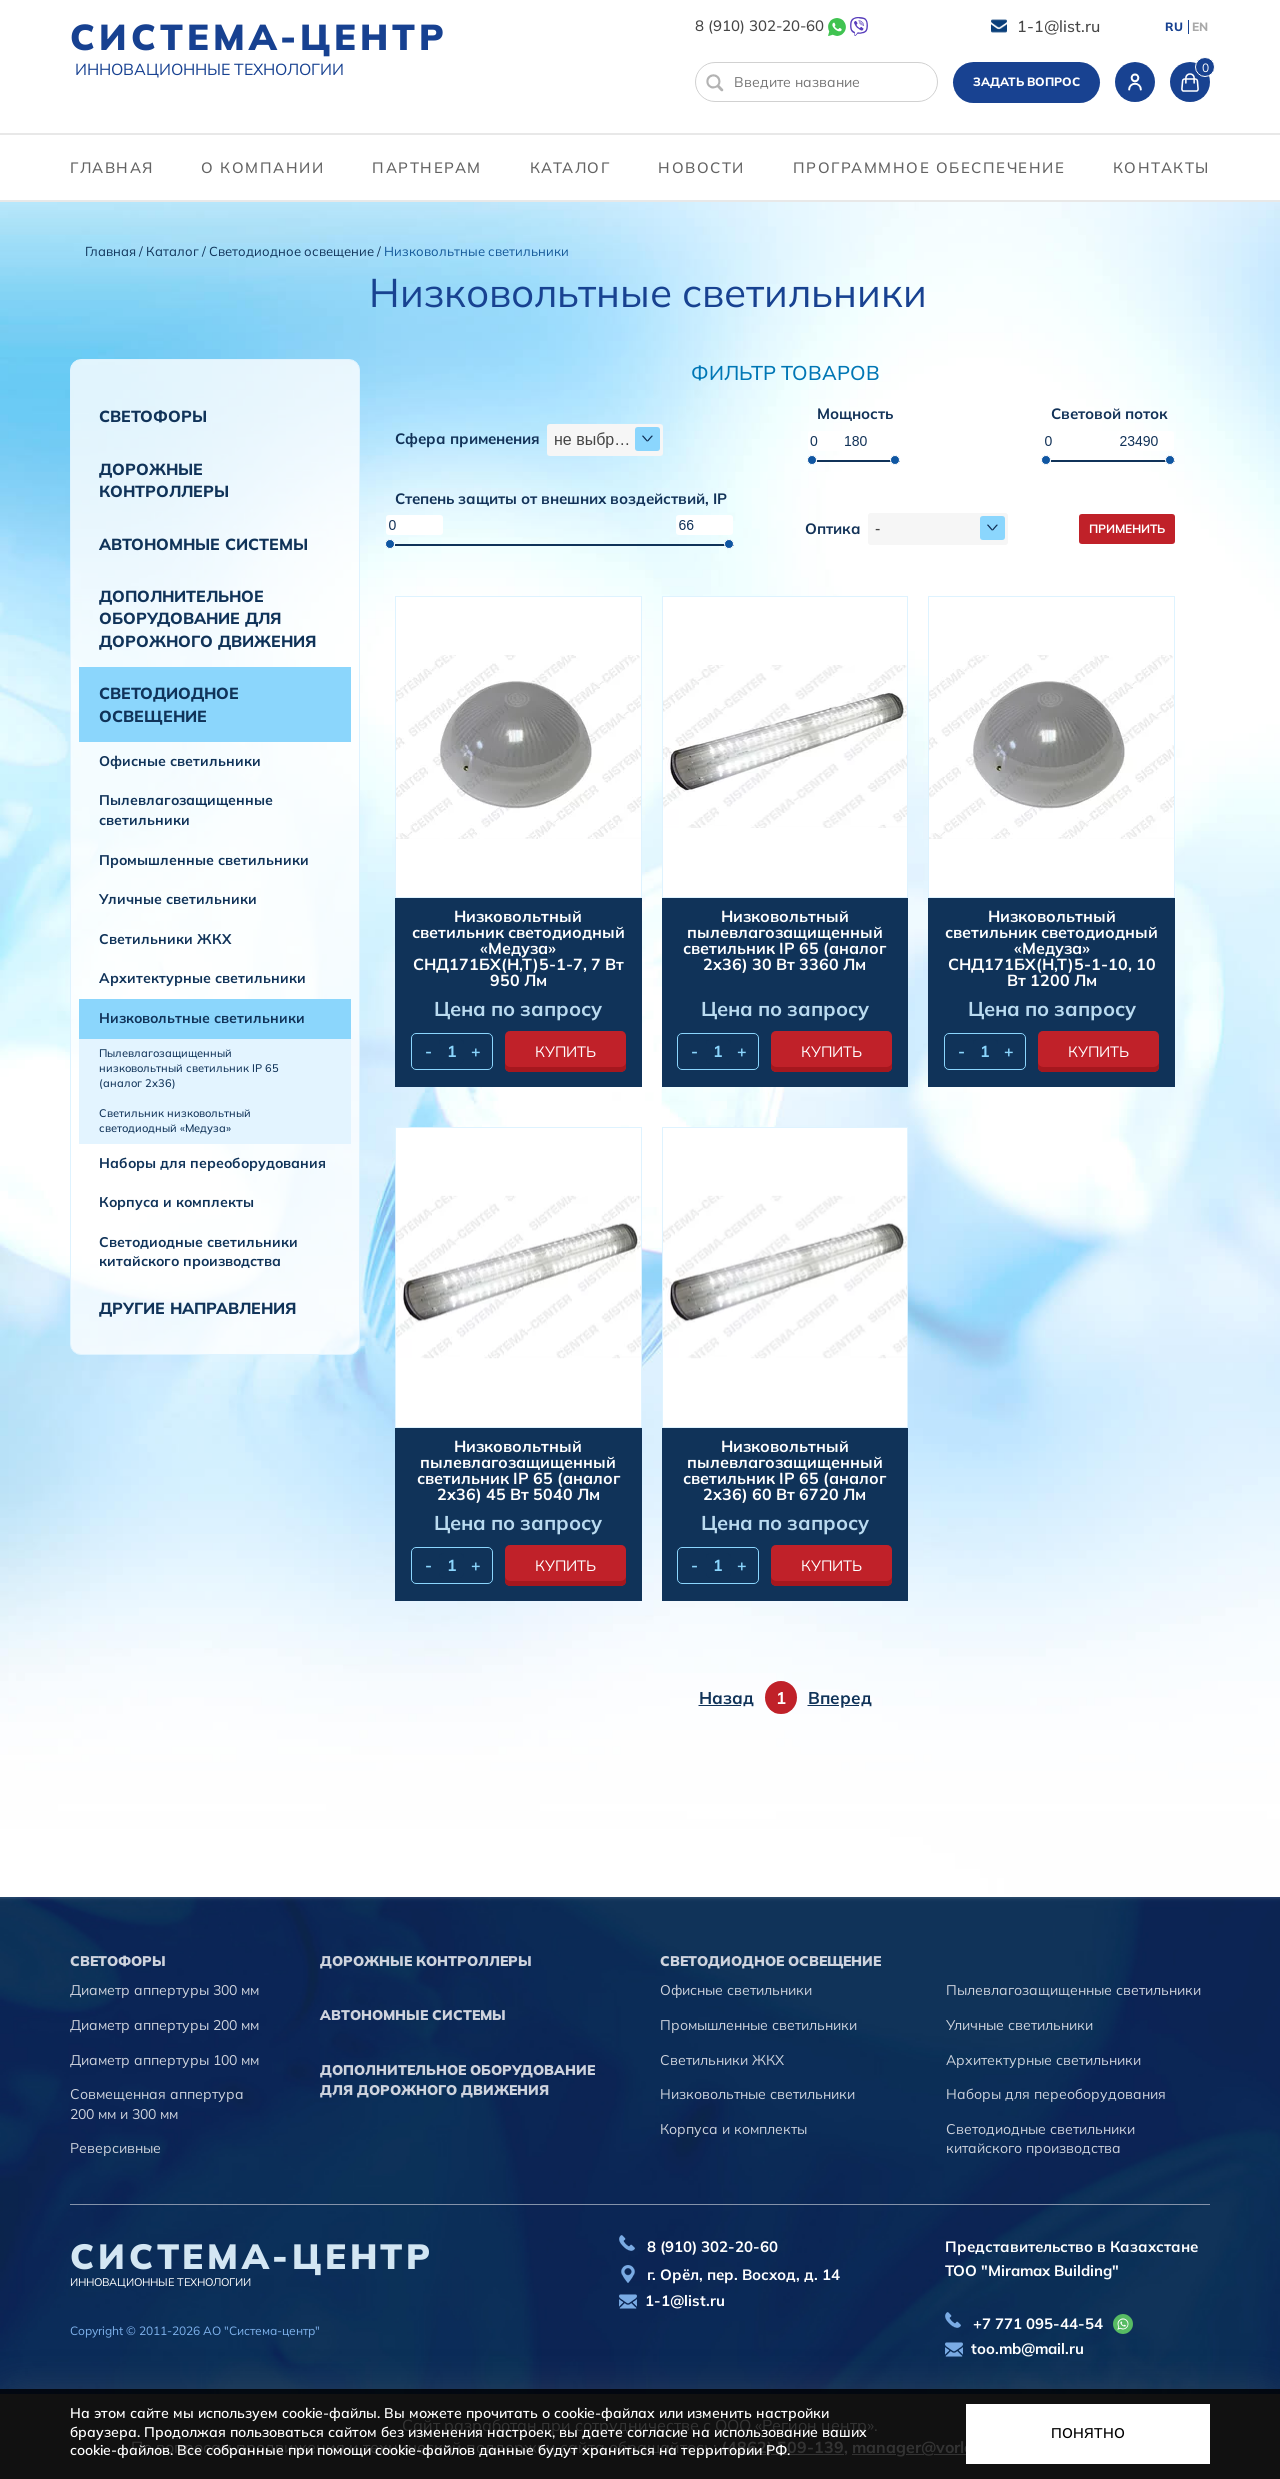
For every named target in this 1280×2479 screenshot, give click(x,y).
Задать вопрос (1026, 81)
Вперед (840, 1697)
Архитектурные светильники (202, 978)
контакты (1161, 167)
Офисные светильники (180, 761)
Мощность (855, 414)
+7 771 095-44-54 (1038, 2323)
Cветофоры (153, 416)
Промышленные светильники (204, 860)
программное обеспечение (929, 167)
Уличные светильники (178, 899)
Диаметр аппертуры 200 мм (164, 2025)
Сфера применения (467, 439)
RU (1174, 27)
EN (1200, 27)
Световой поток (1109, 414)
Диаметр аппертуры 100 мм (164, 2060)
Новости (701, 167)
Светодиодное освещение (293, 251)
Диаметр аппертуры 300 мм (164, 1990)
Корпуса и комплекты (176, 1202)
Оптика (833, 529)
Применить (1127, 528)
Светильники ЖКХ (165, 939)
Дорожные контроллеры (164, 480)
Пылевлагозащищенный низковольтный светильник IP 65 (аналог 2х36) (189, 1068)
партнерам (427, 167)
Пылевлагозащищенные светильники (186, 810)
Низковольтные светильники (202, 1018)
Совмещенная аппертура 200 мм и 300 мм (157, 2104)
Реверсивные (115, 2148)
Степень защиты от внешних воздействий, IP (561, 499)
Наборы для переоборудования (212, 1163)
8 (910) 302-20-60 (759, 25)
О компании (262, 167)
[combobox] (605, 440)
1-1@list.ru (1058, 26)
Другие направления (197, 1308)
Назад (726, 1697)
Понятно (1088, 2433)
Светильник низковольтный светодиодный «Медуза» (175, 1120)
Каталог (570, 167)
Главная (112, 167)
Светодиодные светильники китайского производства (198, 1252)
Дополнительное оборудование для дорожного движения (207, 618)
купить (565, 1051)
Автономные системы (203, 544)
